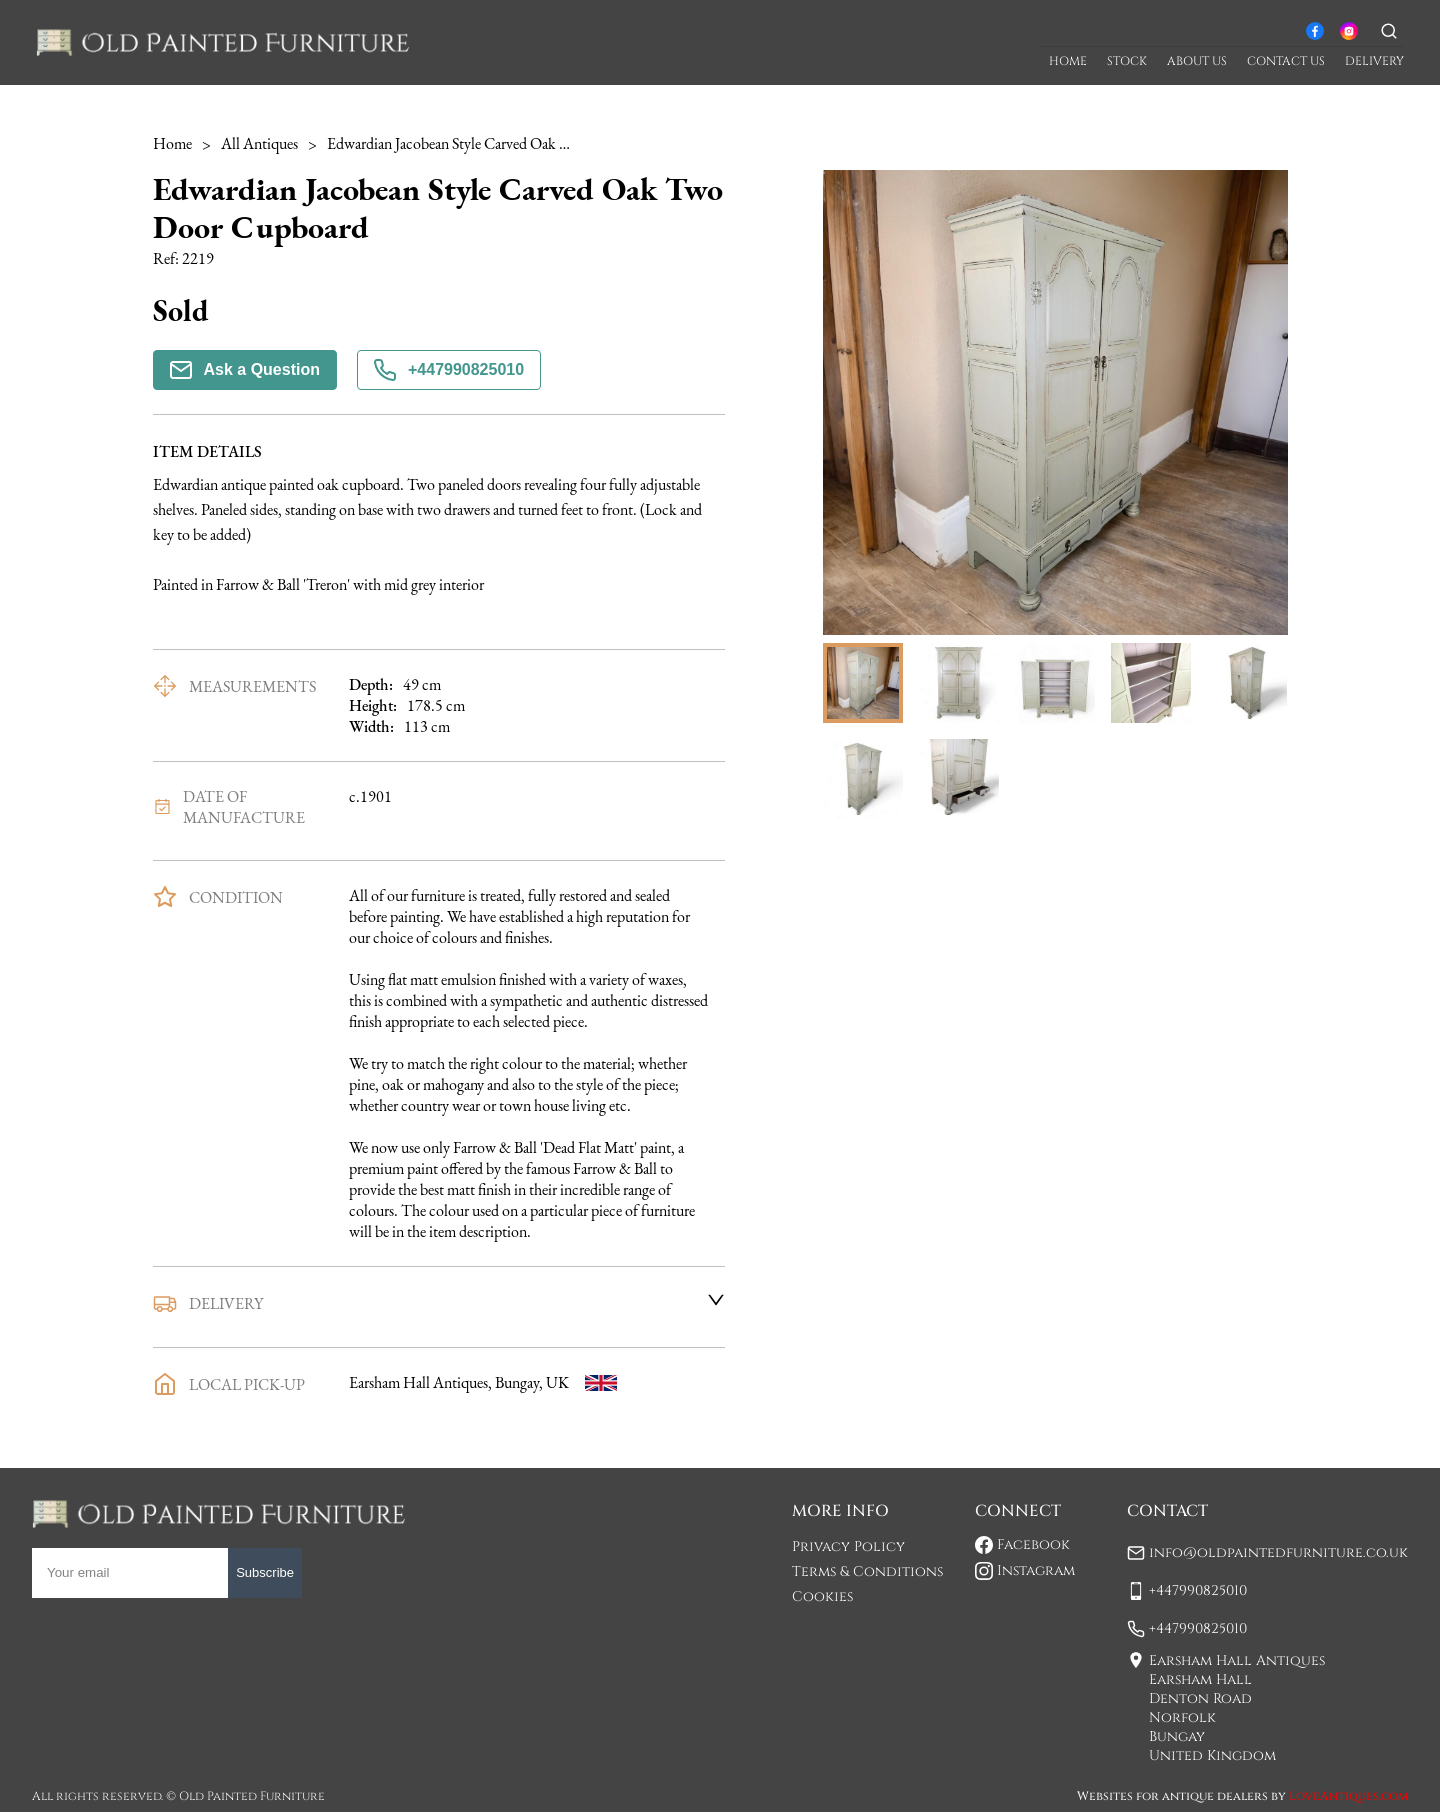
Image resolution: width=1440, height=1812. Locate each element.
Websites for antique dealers (1172, 1796)
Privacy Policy (848, 1546)
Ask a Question (245, 370)
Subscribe (265, 1572)
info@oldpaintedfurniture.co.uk (1278, 1552)
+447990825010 (449, 370)
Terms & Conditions (867, 1571)
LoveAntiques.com (1348, 1796)
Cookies (822, 1596)
